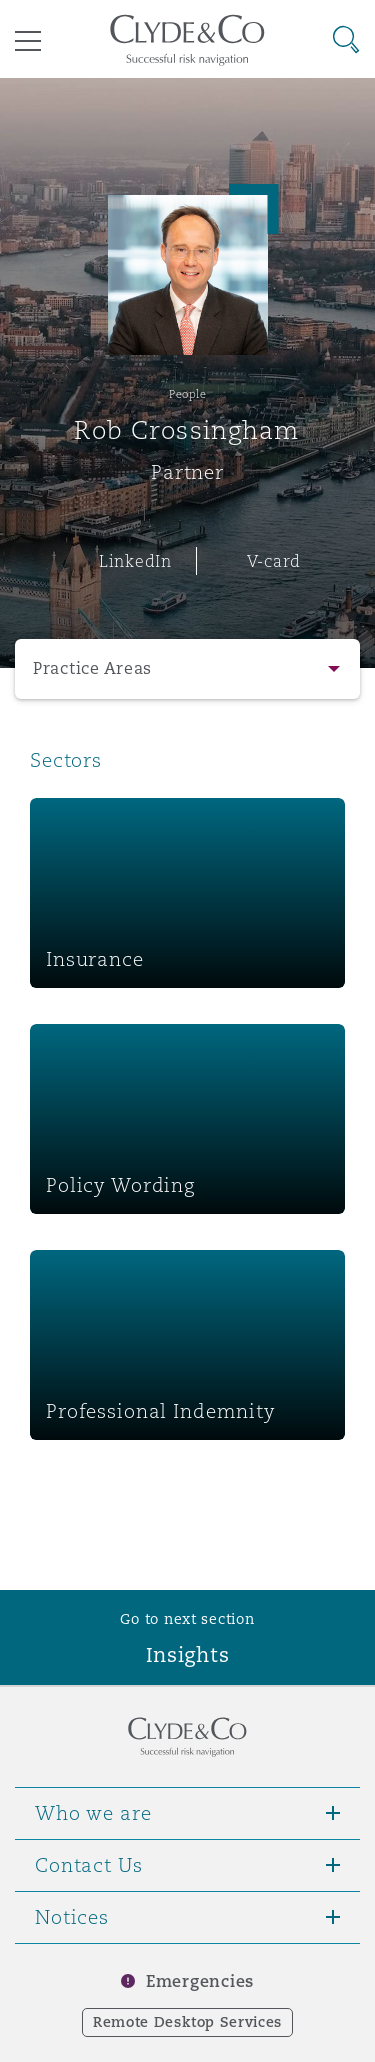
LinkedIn (135, 561)
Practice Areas (92, 668)
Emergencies (200, 1981)
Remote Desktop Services (187, 2022)
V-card (274, 561)
